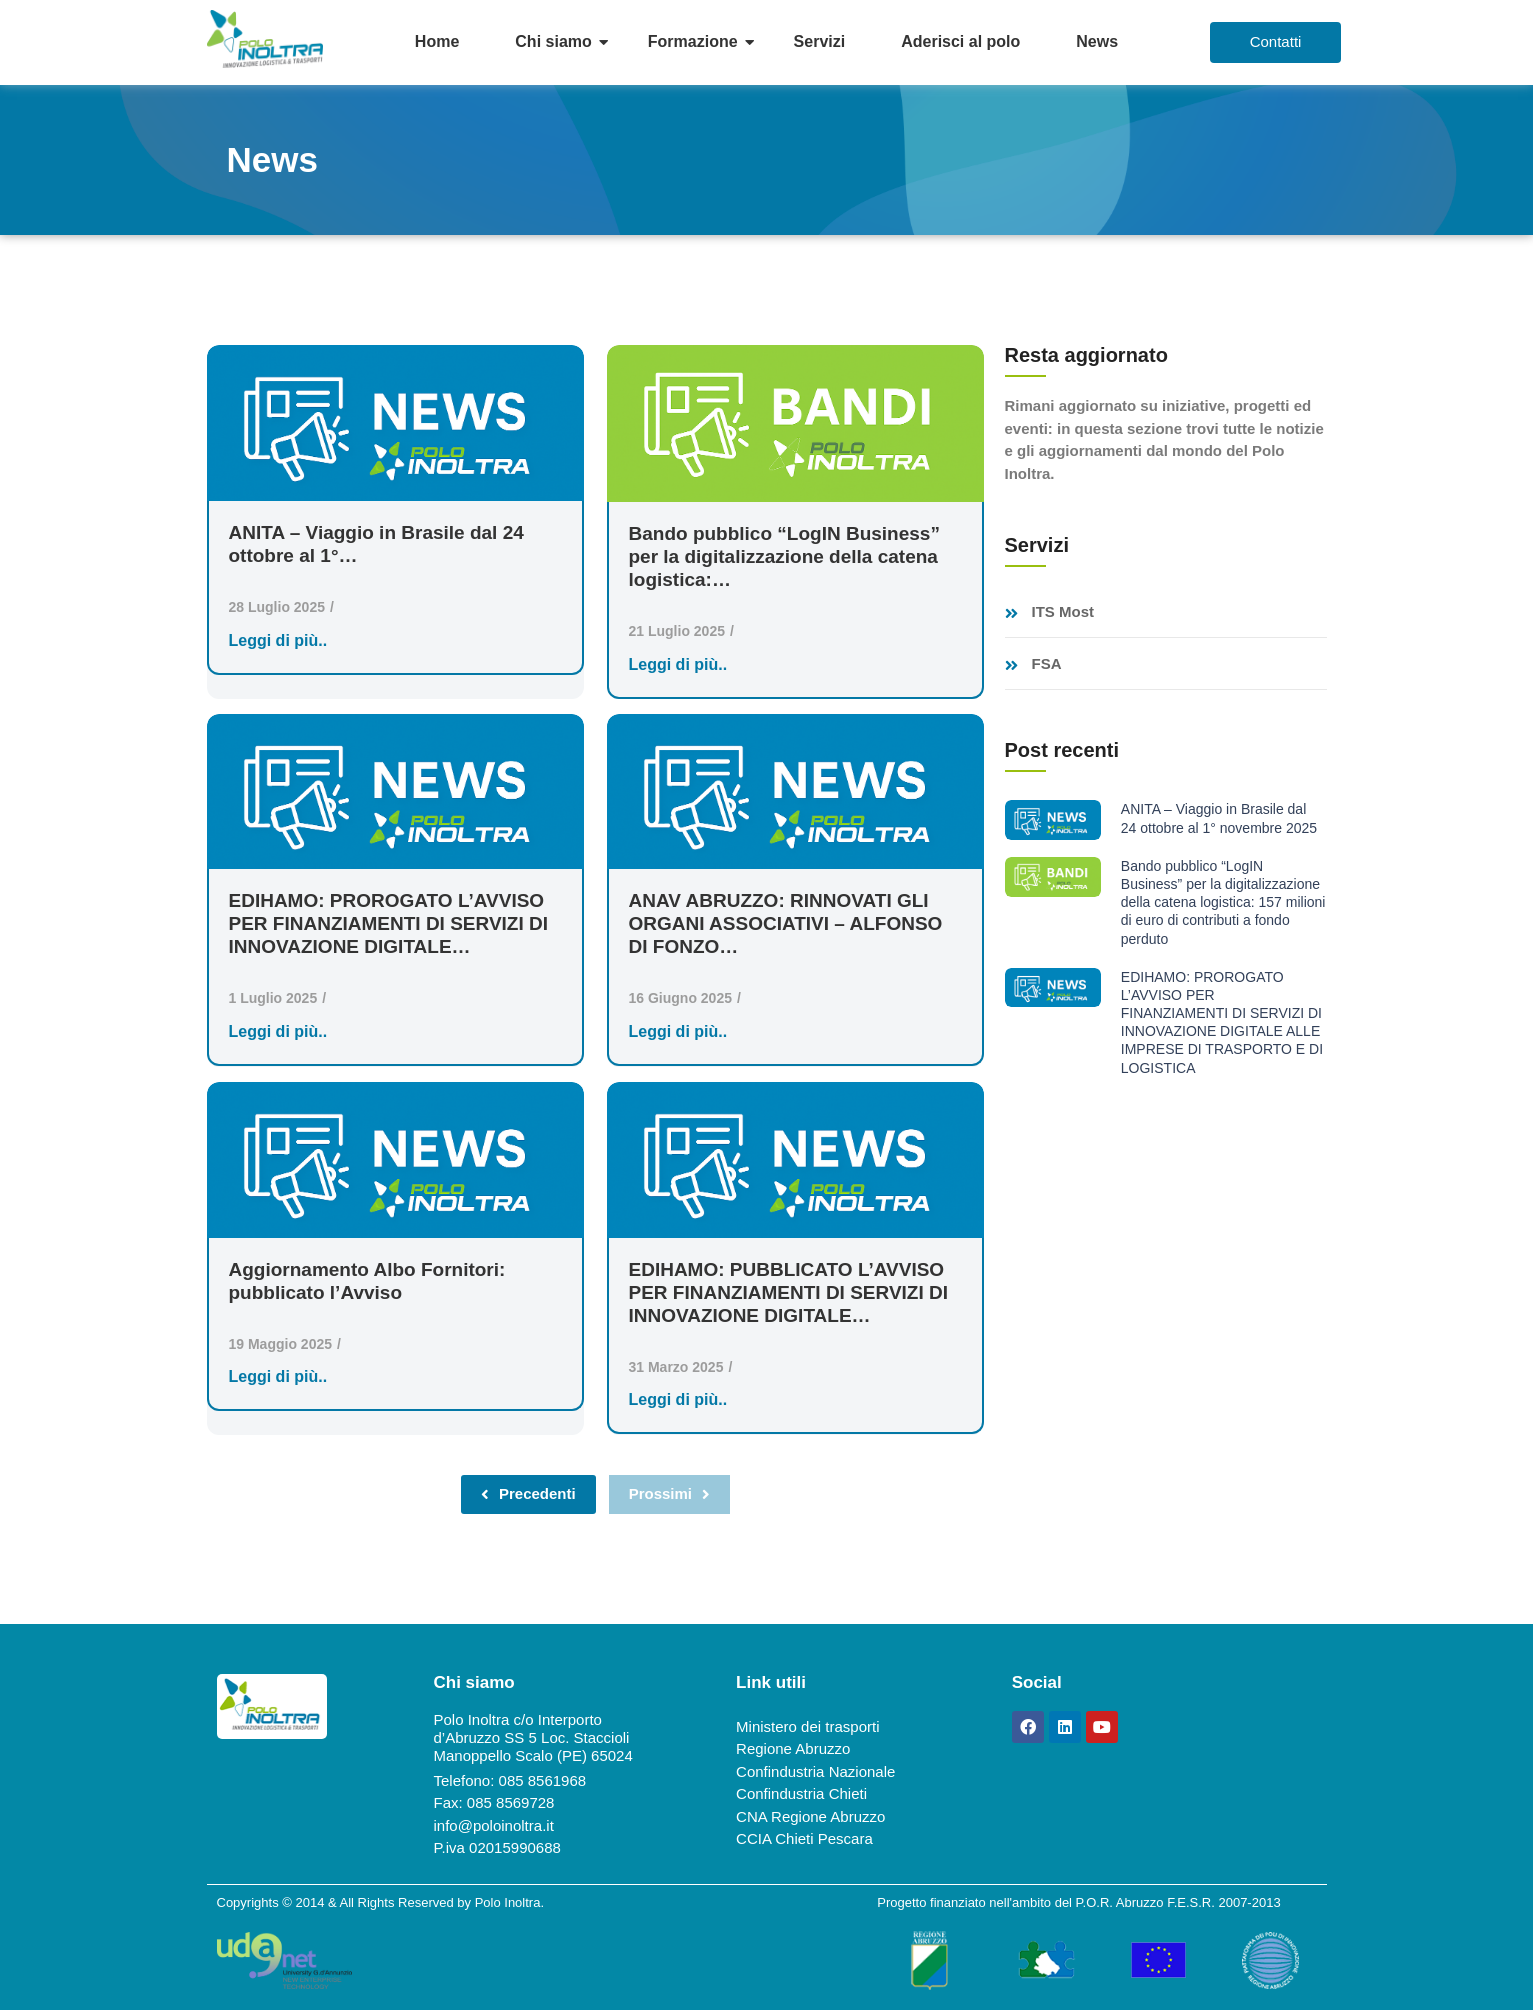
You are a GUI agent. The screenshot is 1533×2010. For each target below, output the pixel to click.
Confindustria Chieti (801, 1793)
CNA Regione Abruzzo (810, 1816)
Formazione (693, 41)
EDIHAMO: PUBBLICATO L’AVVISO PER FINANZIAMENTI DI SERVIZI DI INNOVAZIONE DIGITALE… (789, 1292)
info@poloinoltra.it (494, 1825)
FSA (1047, 664)
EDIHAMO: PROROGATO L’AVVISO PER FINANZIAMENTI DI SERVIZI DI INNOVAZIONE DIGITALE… (389, 923)
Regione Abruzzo (793, 1748)
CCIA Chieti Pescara (804, 1838)
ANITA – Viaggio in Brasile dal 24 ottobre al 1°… (376, 544)
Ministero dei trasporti (807, 1726)
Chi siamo (553, 41)
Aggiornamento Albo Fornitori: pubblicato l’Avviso (367, 1281)
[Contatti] (1276, 42)
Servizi (820, 41)
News (1097, 41)
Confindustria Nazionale (815, 1771)
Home (437, 41)
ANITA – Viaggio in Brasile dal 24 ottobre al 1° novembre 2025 (1219, 818)
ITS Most (1063, 612)
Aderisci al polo (960, 41)
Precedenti (528, 1493)
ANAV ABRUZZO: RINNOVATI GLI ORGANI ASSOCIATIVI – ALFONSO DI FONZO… (786, 923)
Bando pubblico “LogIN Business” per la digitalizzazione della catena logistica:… (784, 556)
